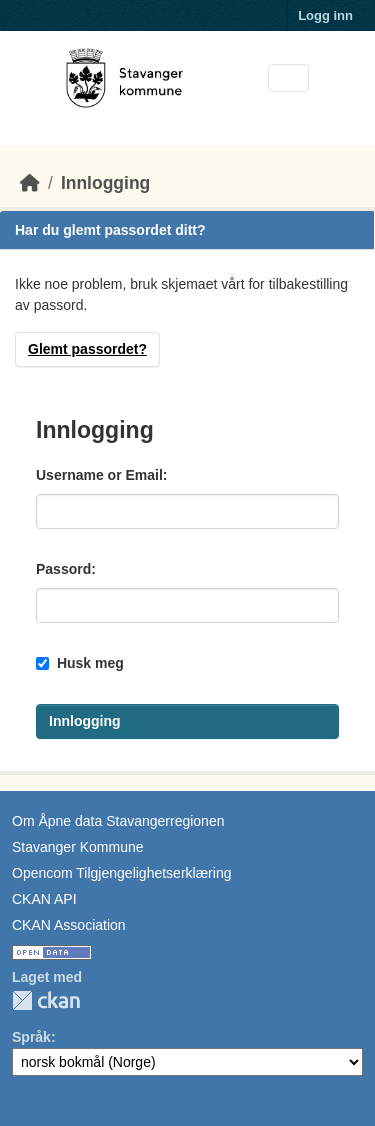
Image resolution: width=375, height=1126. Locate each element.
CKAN (46, 1000)
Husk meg (80, 663)
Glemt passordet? (87, 349)
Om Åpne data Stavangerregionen (118, 821)
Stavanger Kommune (78, 847)
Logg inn (325, 15)
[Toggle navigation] (288, 78)
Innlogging (105, 183)
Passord (63, 569)
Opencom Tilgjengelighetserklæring (121, 873)
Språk (31, 1037)
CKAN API (44, 899)
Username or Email (99, 475)
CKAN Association (69, 925)
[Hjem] (30, 183)
